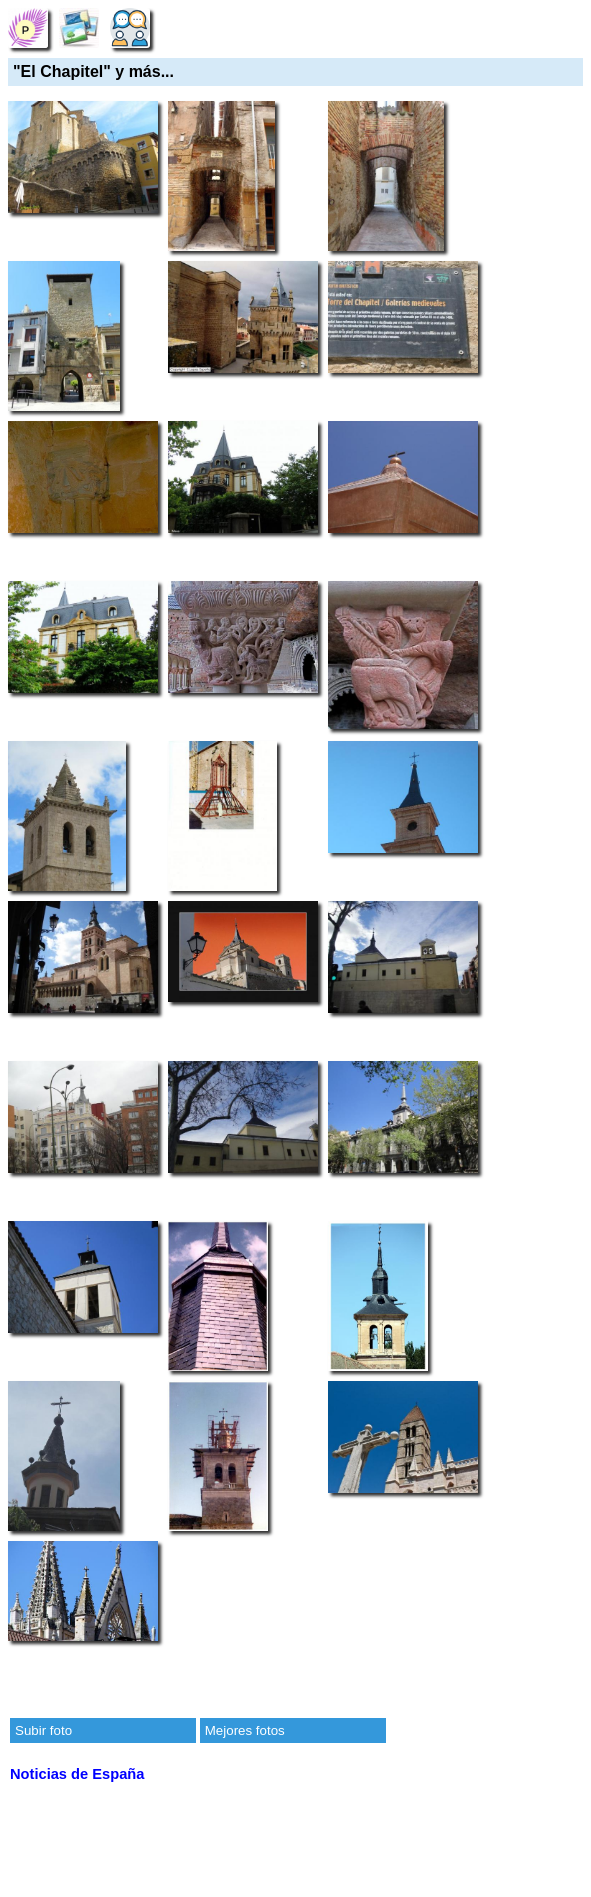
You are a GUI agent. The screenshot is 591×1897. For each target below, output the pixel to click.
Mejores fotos (245, 1730)
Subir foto (43, 1730)
